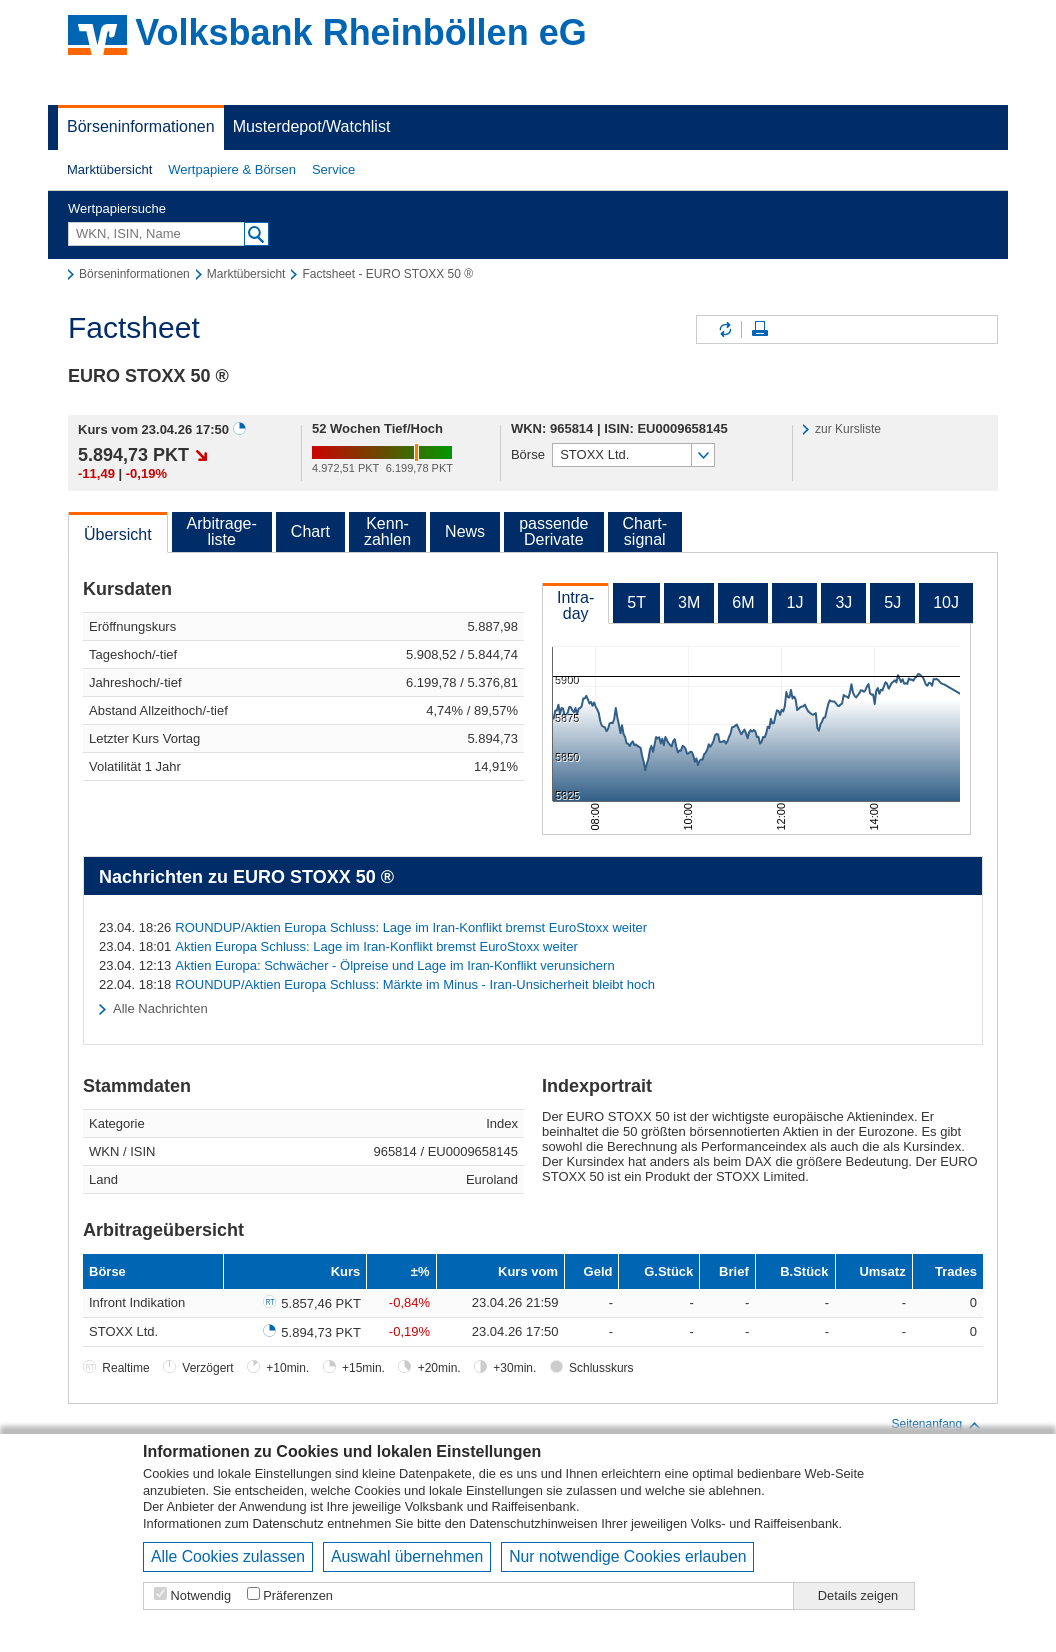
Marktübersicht (109, 169)
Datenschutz (288, 1523)
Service (333, 169)
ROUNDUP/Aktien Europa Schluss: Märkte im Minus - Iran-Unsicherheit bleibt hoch (415, 984)
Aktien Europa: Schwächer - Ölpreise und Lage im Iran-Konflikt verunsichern (394, 965)
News (465, 531)
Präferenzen (298, 1595)
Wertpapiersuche (117, 208)
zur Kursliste (848, 429)
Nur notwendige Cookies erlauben (627, 1556)
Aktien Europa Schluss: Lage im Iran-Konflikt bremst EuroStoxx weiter (376, 946)
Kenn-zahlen (387, 531)
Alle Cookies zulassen (228, 1556)
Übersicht (118, 534)
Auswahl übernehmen (407, 1556)
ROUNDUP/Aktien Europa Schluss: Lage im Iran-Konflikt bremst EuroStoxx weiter (411, 927)
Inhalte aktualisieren (724, 329)
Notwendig (201, 1595)
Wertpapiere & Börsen (232, 169)
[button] (109, 170)
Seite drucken (760, 329)
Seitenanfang (936, 1425)
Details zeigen (858, 1595)
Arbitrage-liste (222, 531)
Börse (528, 454)
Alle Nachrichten (160, 1008)
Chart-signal (645, 531)
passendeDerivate (553, 531)
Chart (310, 531)
